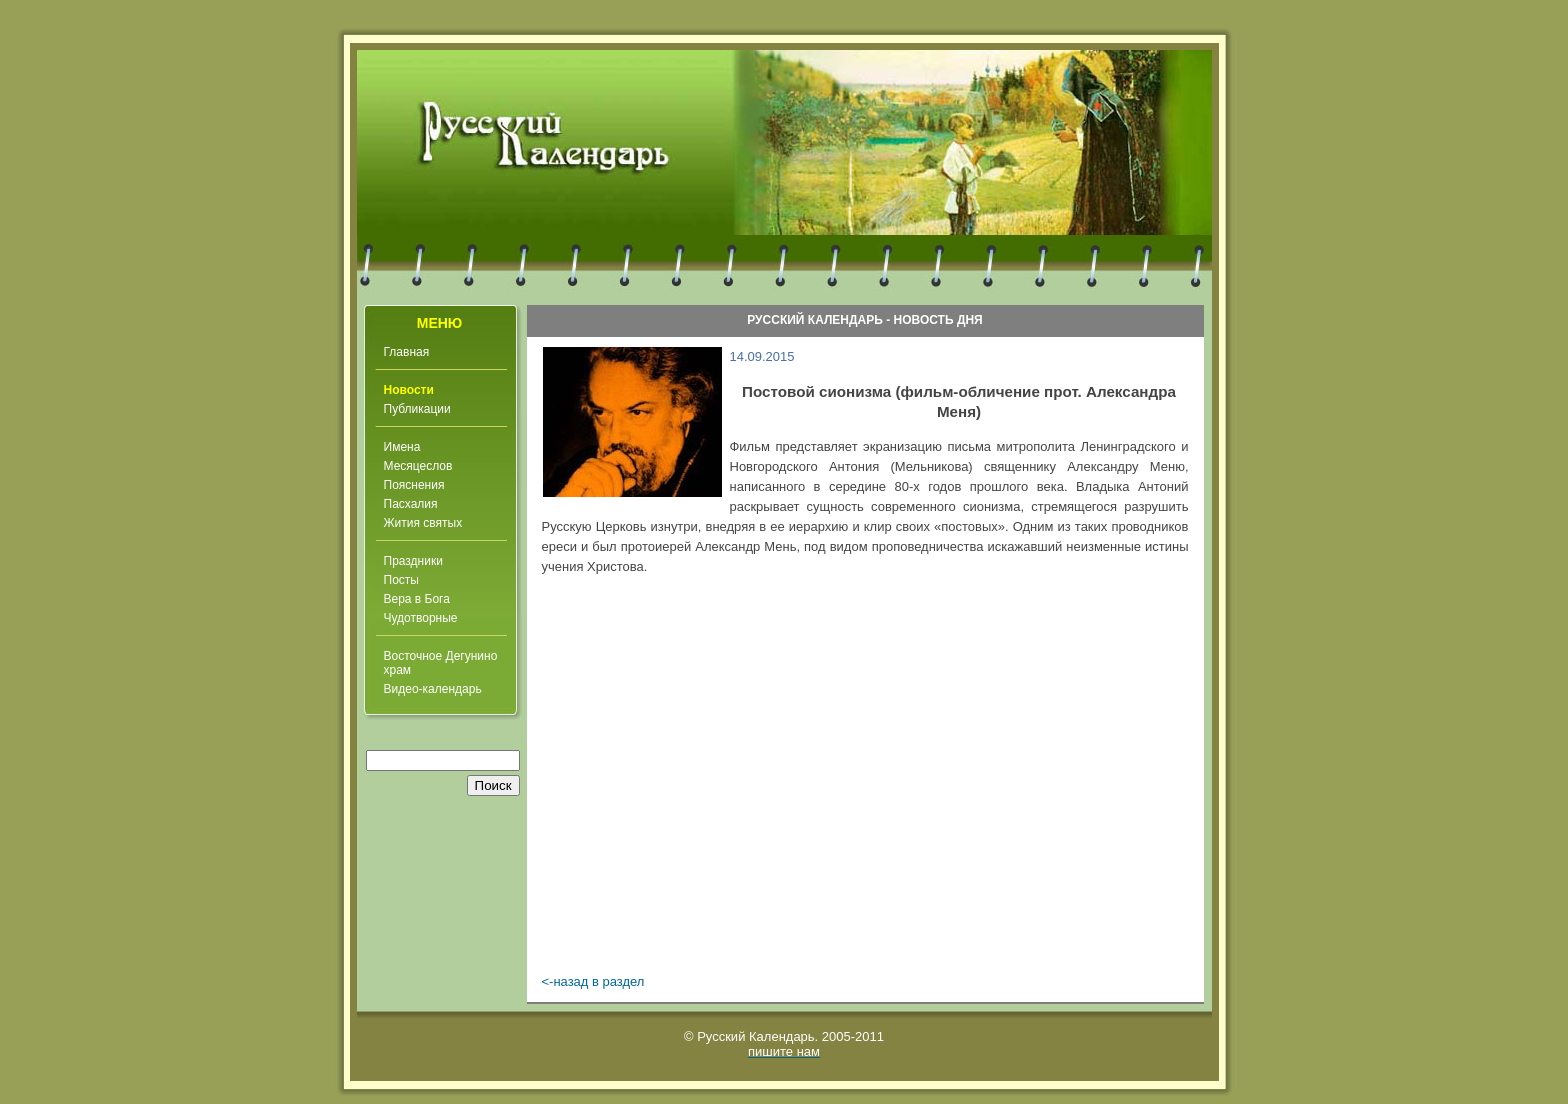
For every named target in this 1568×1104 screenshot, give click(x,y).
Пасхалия (411, 504)
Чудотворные (421, 618)
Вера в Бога (417, 599)
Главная (407, 352)
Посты (401, 580)
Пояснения (414, 485)
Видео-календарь (433, 689)
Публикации (417, 409)
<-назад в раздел (593, 981)
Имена (402, 447)
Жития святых (423, 523)
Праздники (413, 561)
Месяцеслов (418, 466)
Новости (409, 390)
